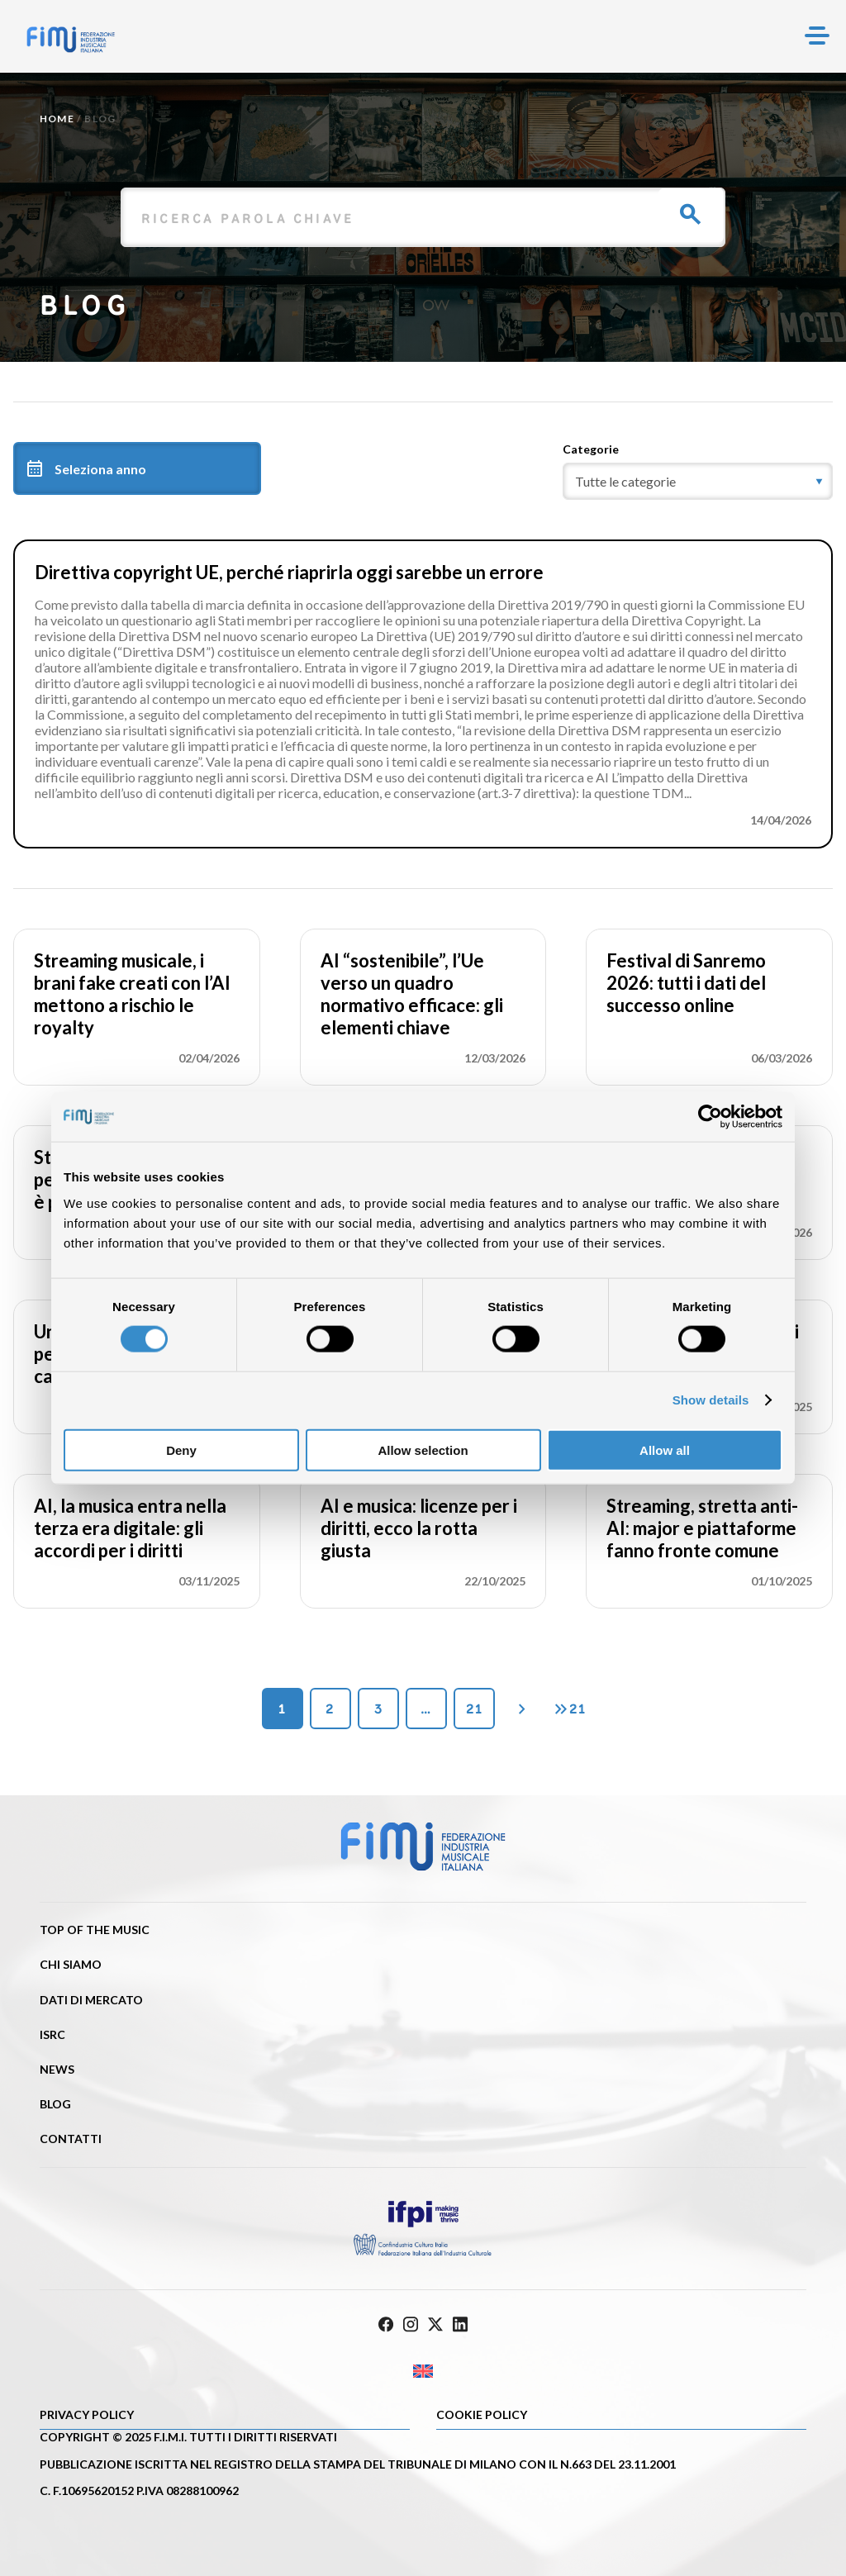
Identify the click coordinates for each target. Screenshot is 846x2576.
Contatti (71, 2139)
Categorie (591, 449)
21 (474, 1709)
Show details (711, 1400)
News (57, 2069)
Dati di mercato (91, 2000)
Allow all (664, 1449)
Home (57, 118)
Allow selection (423, 1449)
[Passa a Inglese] (423, 2371)
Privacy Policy (87, 2414)
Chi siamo (71, 1964)
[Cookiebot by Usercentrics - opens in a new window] (710, 1117)
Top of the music (95, 1929)
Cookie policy (481, 2414)
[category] (698, 481)
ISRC (52, 2034)
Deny (181, 1449)
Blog (55, 2104)
